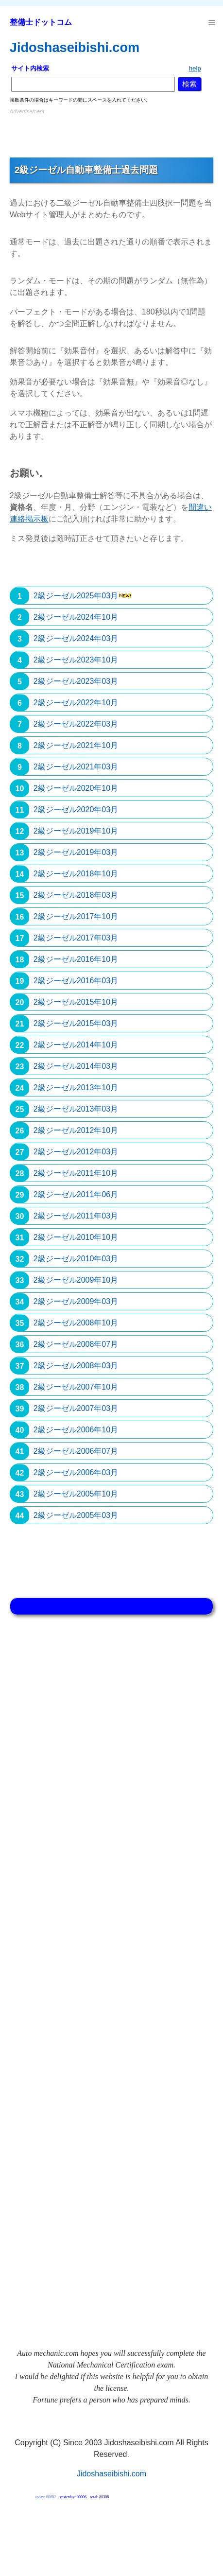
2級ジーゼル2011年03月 (76, 1216)
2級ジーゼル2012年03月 (76, 1152)
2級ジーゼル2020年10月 (76, 788)
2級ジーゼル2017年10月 (76, 916)
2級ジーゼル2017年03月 (76, 938)
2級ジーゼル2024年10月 (76, 617)
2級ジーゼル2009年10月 (76, 1280)
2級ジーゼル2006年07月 (76, 1451)
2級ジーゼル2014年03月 (76, 1066)
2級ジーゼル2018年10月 (76, 874)
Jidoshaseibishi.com (74, 47)
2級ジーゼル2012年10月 (76, 1130)
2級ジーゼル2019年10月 (76, 831)
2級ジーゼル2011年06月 (76, 1194)
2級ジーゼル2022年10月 (76, 702)
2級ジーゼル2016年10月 (76, 959)
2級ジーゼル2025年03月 (76, 596)
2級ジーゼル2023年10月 (76, 660)
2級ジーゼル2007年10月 (76, 1387)
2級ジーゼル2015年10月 (76, 1002)
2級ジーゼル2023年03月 (76, 681)
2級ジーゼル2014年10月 (76, 1045)
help (195, 68)
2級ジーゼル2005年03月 (76, 1515)
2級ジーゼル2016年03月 (76, 980)
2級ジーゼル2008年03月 (76, 1365)
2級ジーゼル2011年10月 (76, 1173)
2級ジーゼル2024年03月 (76, 638)
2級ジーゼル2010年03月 (76, 1258)
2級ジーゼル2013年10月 (76, 1087)
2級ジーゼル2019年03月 (76, 852)
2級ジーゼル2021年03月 (76, 767)
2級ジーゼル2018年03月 (76, 895)
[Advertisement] (111, 131)
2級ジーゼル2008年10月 (76, 1323)
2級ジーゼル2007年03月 (76, 1408)
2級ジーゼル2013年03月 (76, 1109)
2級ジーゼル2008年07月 (76, 1344)
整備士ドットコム (41, 22)
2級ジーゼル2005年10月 (76, 1494)
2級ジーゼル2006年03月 (76, 1472)
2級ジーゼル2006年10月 (76, 1430)
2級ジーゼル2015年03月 (76, 1023)
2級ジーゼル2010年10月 (76, 1237)
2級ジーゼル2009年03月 (76, 1301)
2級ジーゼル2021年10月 (76, 745)
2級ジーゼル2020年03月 (76, 809)
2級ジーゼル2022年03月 (76, 724)
